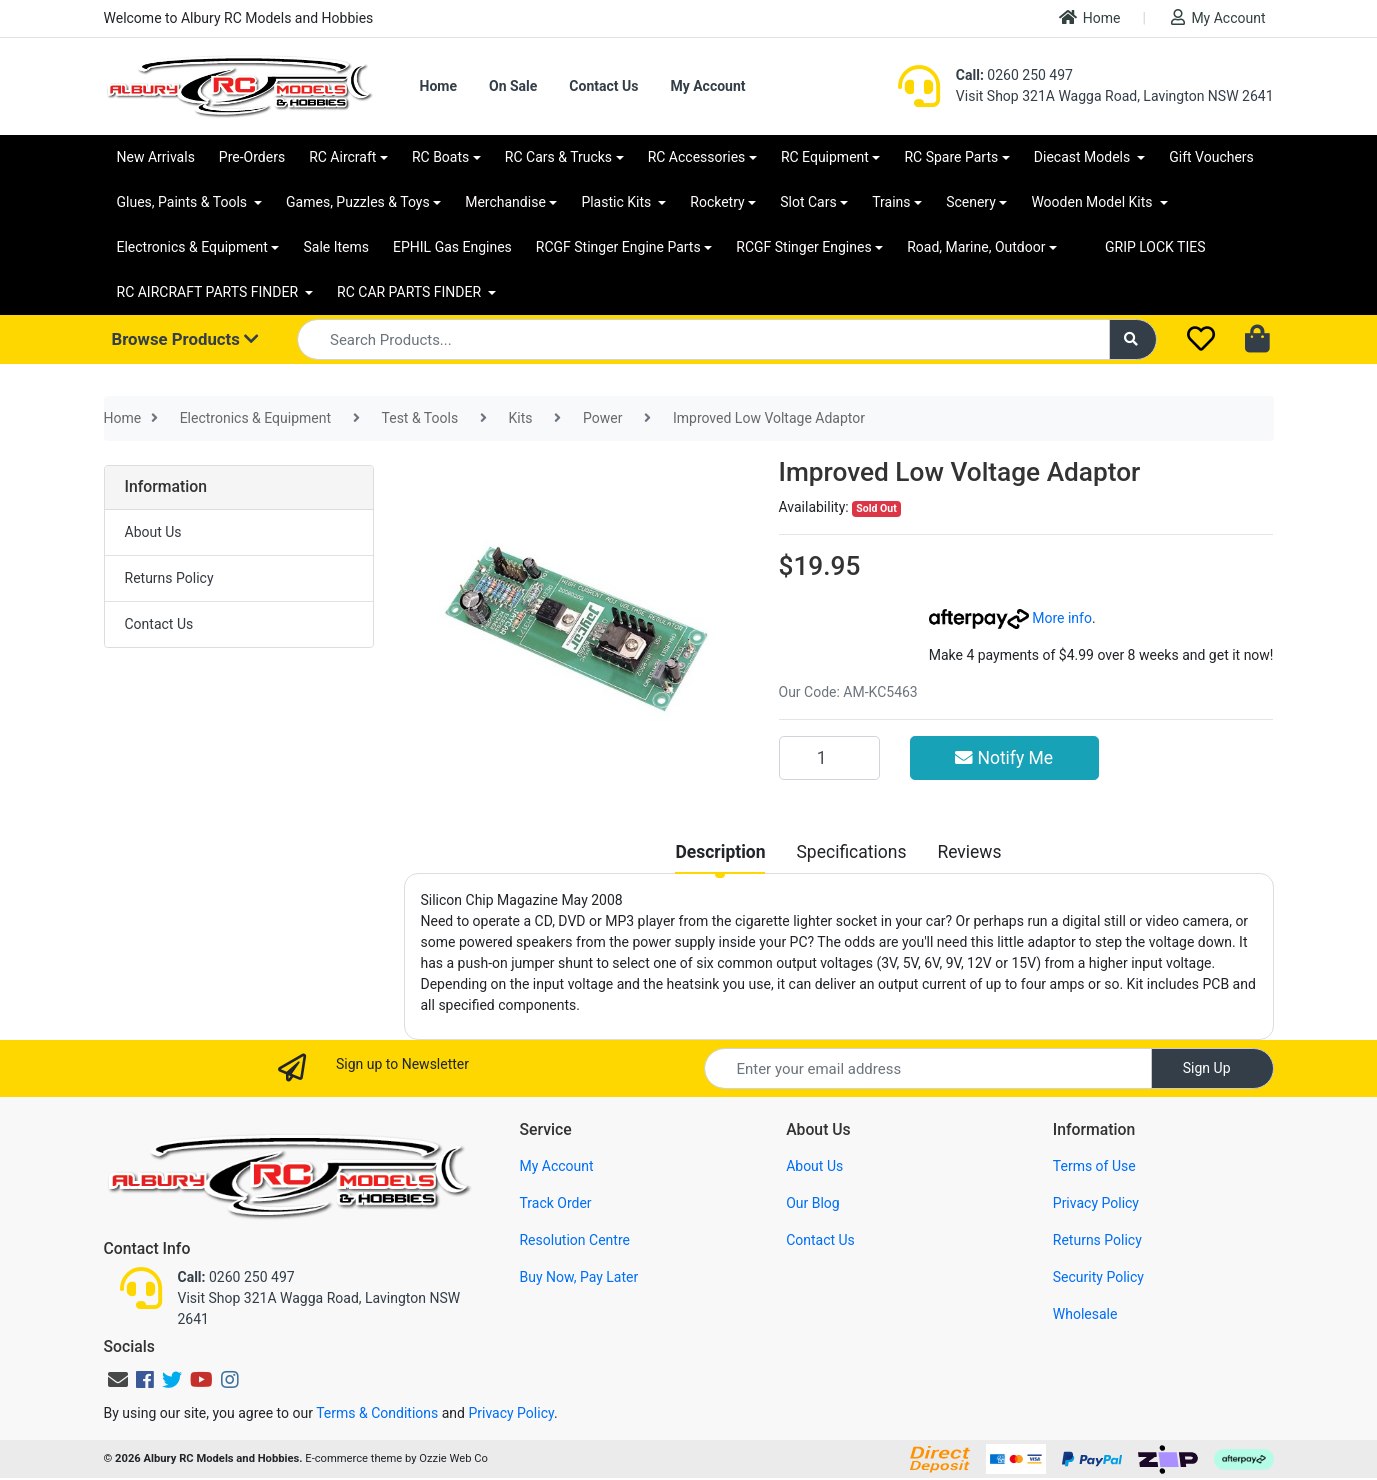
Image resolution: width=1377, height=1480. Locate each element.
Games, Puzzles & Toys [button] (358, 202)
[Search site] (1133, 339)
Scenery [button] (971, 202)
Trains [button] (891, 202)
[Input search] (703, 339)
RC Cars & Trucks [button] (558, 157)
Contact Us (603, 86)
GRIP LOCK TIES (1155, 247)
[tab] (720, 852)
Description (720, 852)
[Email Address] (928, 1068)
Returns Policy (169, 578)
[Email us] (118, 1380)
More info (1010, 618)
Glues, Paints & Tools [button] (184, 202)
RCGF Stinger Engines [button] (803, 247)
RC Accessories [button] (697, 157)
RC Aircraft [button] (342, 157)
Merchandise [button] (505, 202)
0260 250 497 (1014, 75)
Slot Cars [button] (808, 202)
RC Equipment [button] (825, 157)
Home (1090, 17)
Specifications (851, 852)
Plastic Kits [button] (617, 202)
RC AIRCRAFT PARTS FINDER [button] (209, 292)
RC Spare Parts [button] (951, 157)
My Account (1218, 17)
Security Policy (1098, 1277)
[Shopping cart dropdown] (1259, 340)
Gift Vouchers (1211, 157)
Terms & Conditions (377, 1413)
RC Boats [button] (440, 157)
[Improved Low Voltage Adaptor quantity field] (829, 758)
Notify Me (1004, 758)
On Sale (513, 86)
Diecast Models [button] (1084, 157)
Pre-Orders (252, 157)
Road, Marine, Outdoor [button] (976, 247)
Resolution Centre (574, 1240)
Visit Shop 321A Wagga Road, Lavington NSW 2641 (1115, 96)
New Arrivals (156, 157)
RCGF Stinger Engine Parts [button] (618, 247)
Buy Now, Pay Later (578, 1277)
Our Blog (813, 1203)
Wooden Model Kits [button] (1093, 202)
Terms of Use (1094, 1166)
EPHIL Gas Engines (452, 247)
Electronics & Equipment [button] (192, 247)
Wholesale (1085, 1314)
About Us (153, 532)
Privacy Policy (1096, 1203)
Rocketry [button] (717, 202)
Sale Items (336, 247)
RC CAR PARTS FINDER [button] (410, 292)
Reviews (969, 852)
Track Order (555, 1203)
